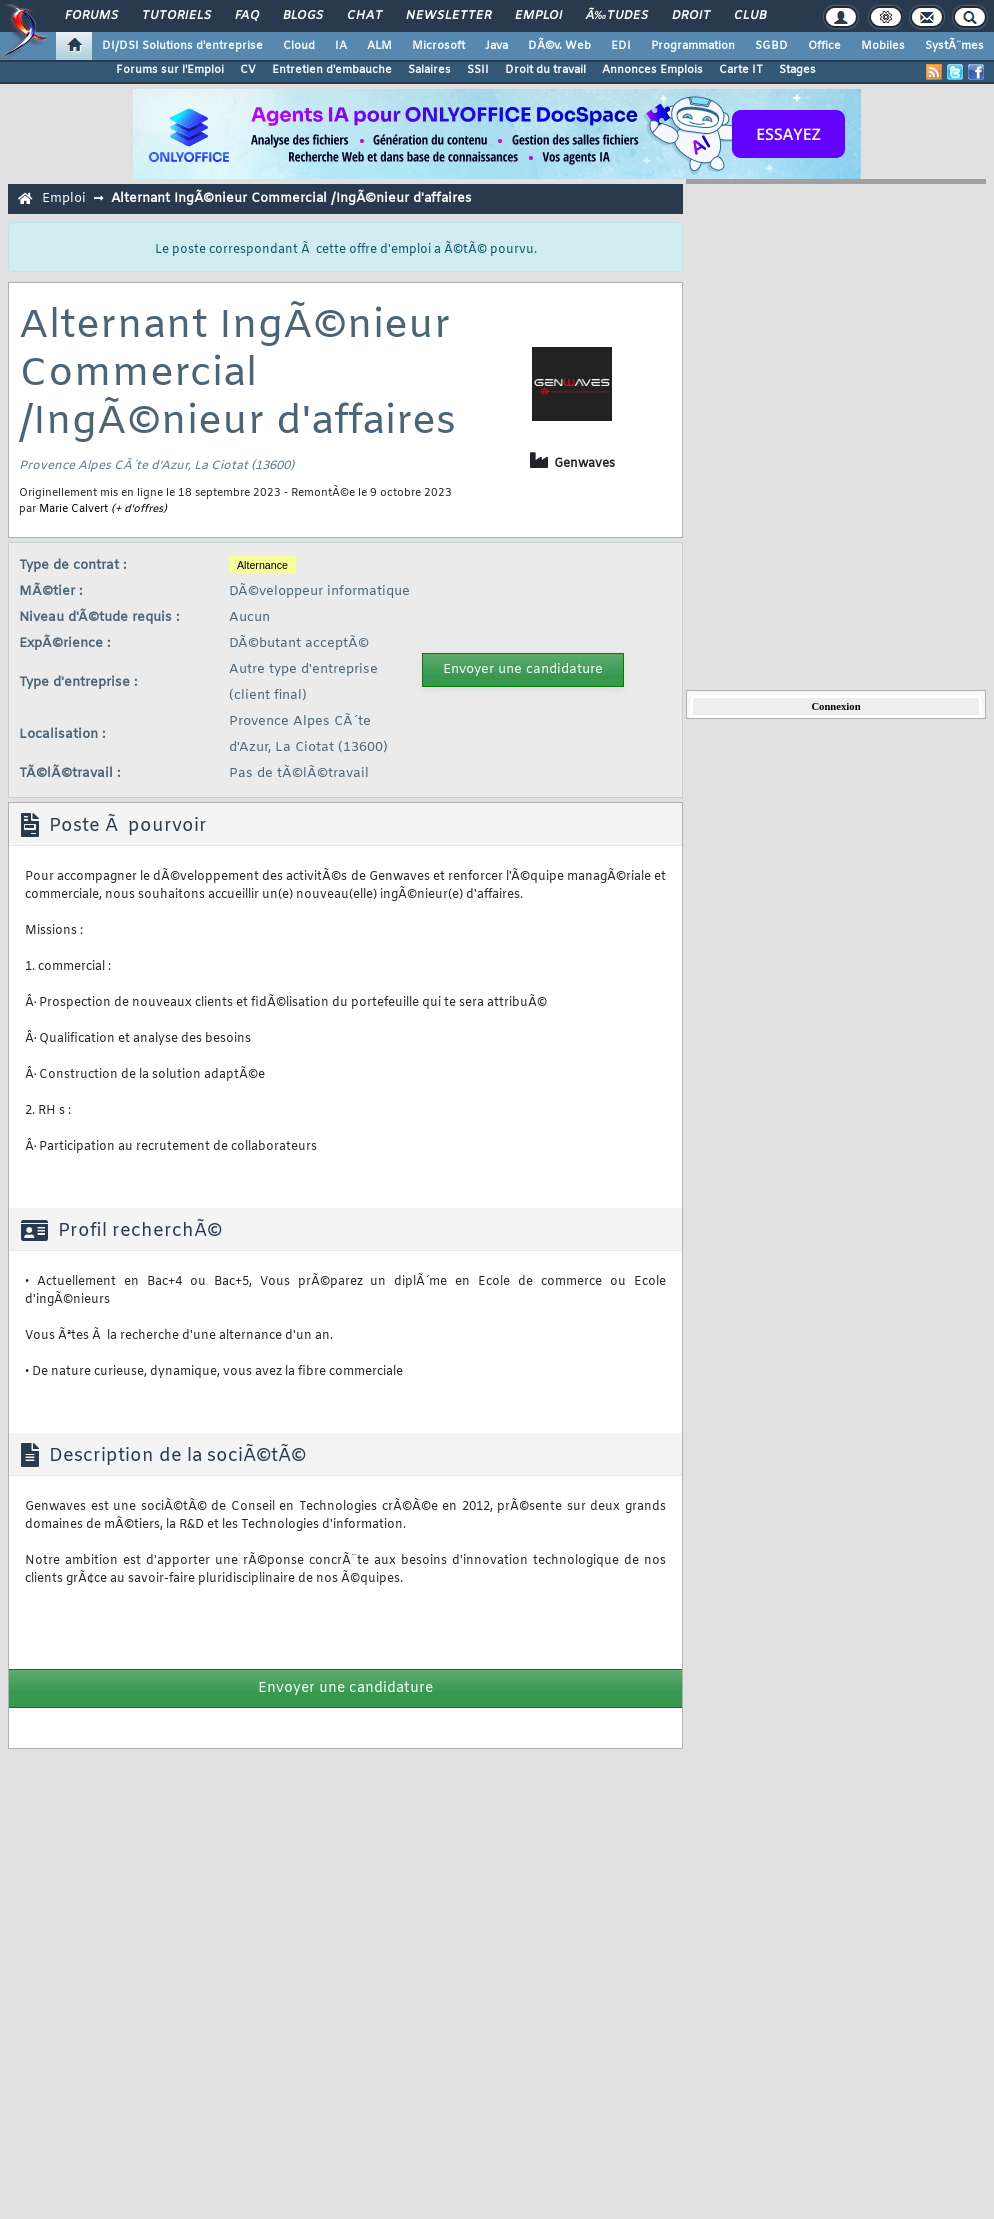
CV (248, 70)
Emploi (538, 16)
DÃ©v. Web (559, 46)
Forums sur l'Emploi (170, 70)
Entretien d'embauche (332, 70)
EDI (621, 46)
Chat (364, 16)
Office (824, 46)
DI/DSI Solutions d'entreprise (182, 46)
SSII (478, 70)
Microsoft (438, 46)
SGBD (771, 46)
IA (341, 46)
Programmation (693, 46)
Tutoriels (176, 16)
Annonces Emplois (652, 70)
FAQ (247, 16)
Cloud (299, 46)
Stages (797, 70)
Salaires (429, 70)
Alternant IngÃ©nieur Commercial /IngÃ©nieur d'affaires (291, 198)
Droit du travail (545, 70)
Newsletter (448, 16)
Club (750, 16)
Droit (691, 16)
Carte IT (741, 70)
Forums (91, 16)
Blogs (303, 16)
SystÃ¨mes (954, 46)
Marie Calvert (73, 509)
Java (496, 46)
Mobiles (883, 46)
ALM (379, 46)
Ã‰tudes (617, 16)
